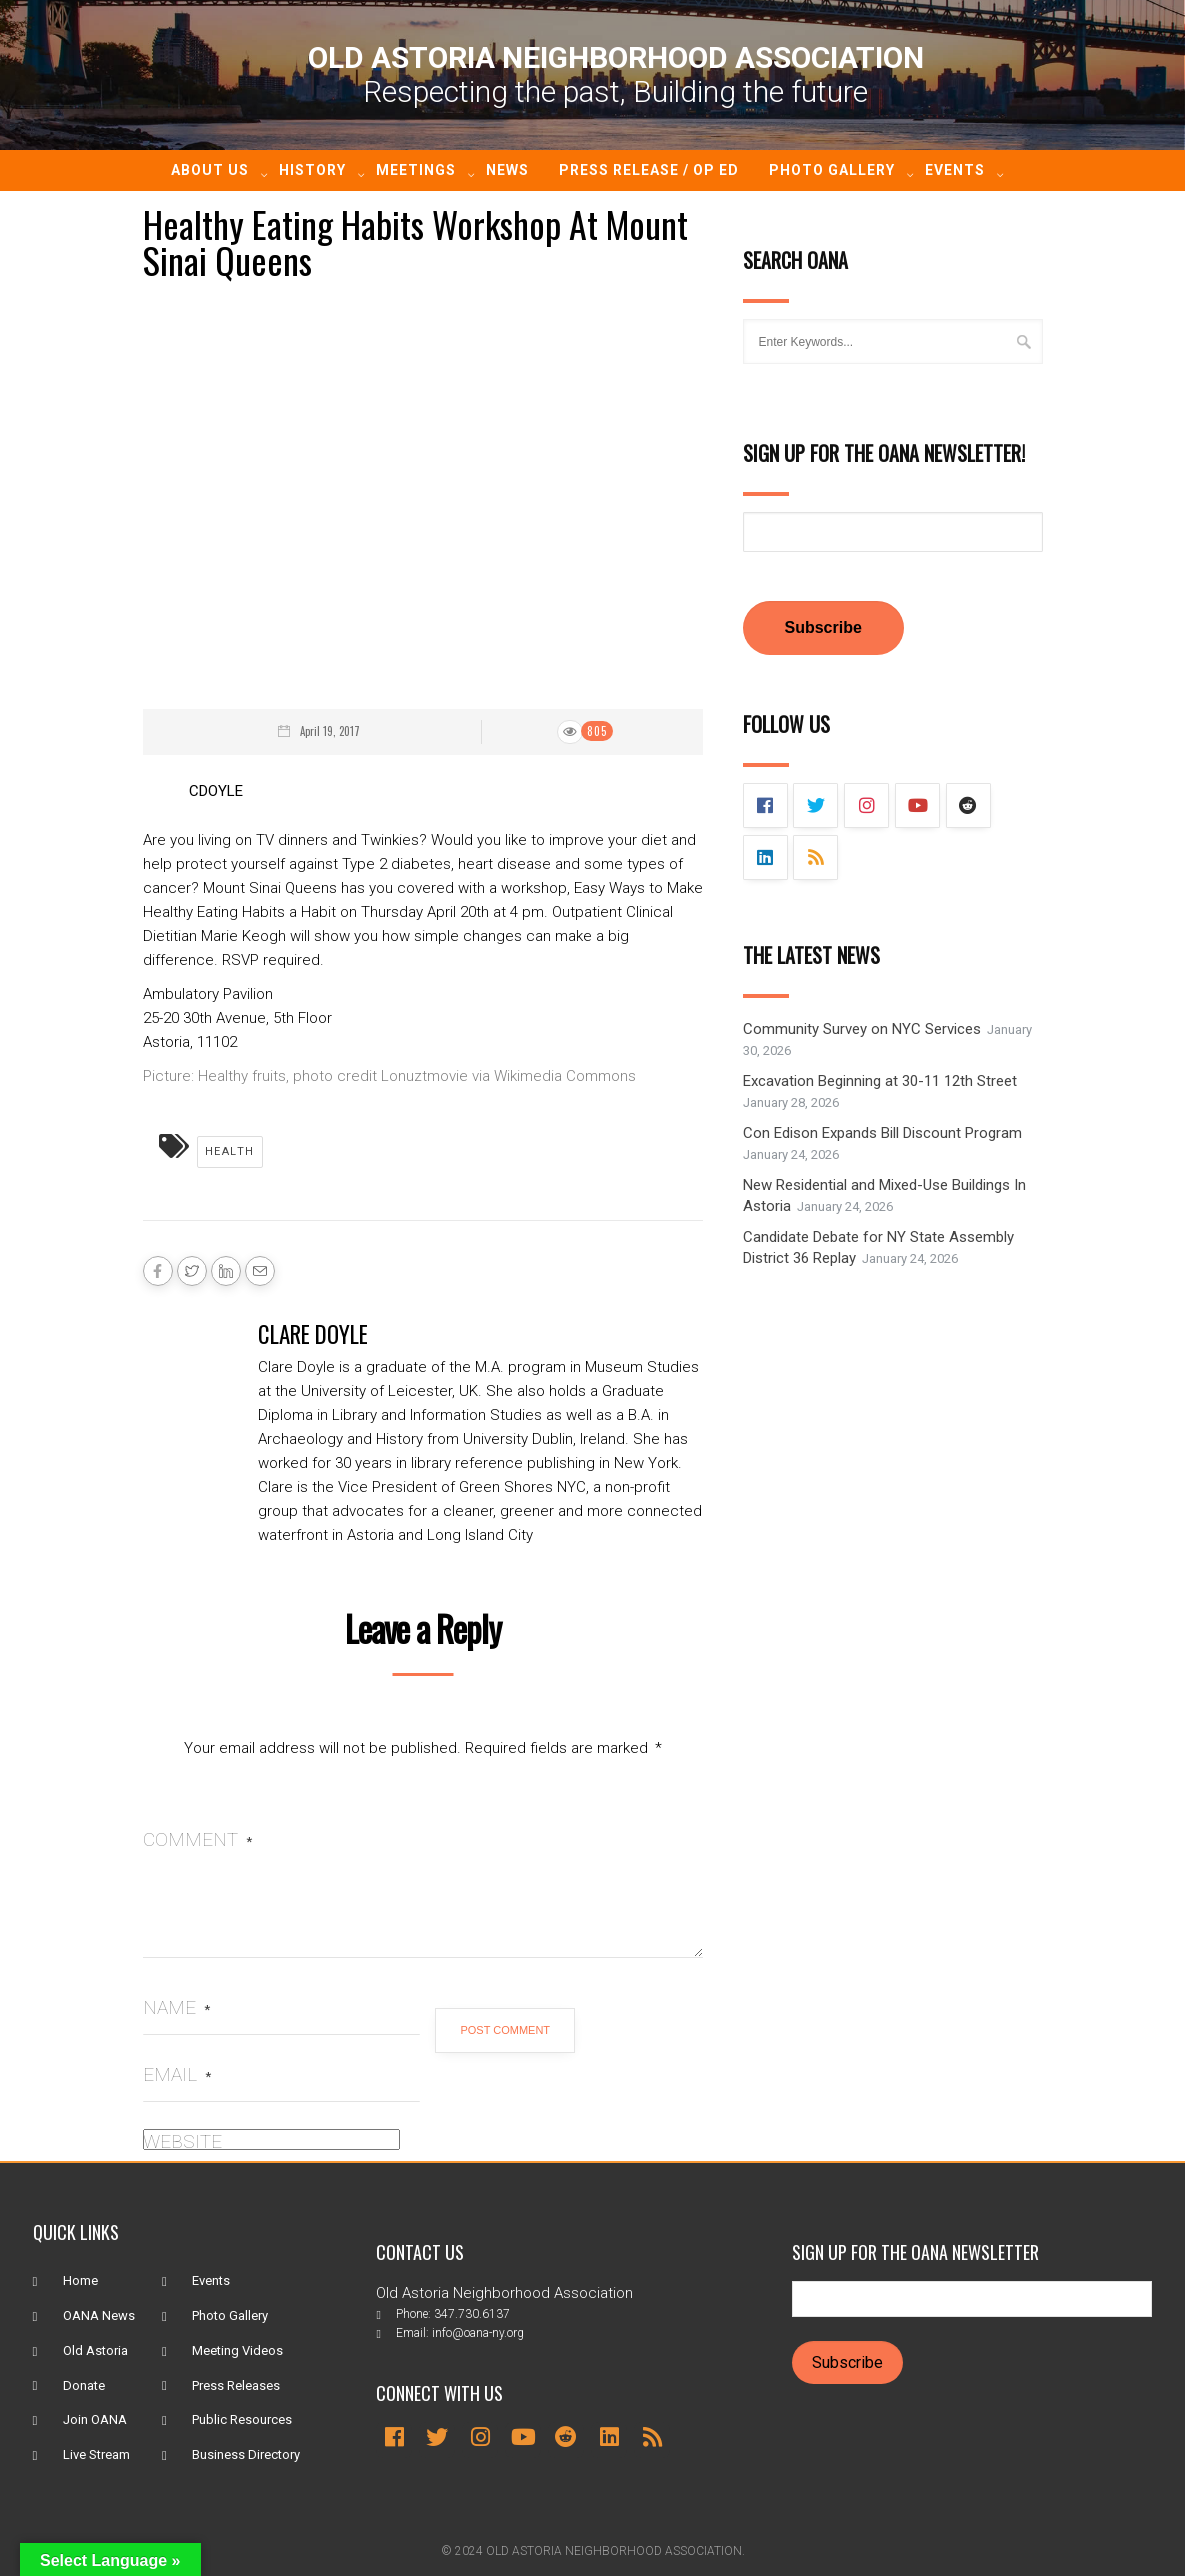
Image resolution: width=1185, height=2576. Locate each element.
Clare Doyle (313, 1334)
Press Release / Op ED (649, 170)
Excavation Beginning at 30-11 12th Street (880, 1082)
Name (176, 2007)
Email (177, 2074)
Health (230, 1151)
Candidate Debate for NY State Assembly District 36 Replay (878, 1248)
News (507, 170)
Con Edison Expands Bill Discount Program (882, 1134)
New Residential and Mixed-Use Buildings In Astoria (884, 1196)
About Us (210, 170)
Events (955, 170)
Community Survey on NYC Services (862, 1030)
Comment (197, 1839)
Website (182, 2141)
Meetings (416, 170)
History (312, 170)
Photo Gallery (832, 170)
